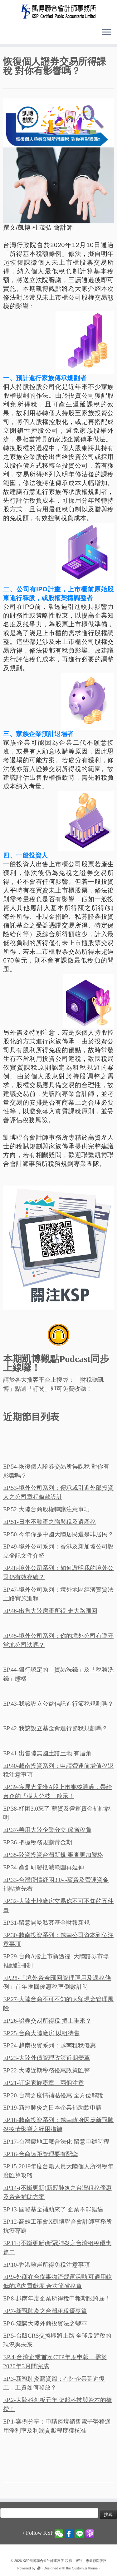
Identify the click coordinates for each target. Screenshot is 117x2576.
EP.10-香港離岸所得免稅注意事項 (46, 2264)
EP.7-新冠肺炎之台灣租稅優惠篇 (45, 2311)
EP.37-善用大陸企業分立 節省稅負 (47, 1830)
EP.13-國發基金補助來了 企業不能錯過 (53, 2209)
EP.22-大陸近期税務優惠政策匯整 (46, 2070)
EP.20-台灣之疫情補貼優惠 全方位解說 (53, 2095)
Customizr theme (85, 2568)
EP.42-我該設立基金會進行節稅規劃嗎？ (55, 1728)
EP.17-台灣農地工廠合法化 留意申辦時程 (56, 2141)
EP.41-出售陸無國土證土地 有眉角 (47, 1753)
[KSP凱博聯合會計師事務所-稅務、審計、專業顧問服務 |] (58, 11)
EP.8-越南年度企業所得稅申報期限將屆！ (57, 2298)
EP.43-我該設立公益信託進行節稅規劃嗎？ (58, 1703)
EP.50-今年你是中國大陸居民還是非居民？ (58, 1534)
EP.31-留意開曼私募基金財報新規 (46, 1922)
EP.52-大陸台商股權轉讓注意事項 (46, 1509)
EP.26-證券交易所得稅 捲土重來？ (47, 2020)
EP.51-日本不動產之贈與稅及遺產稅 (49, 1522)
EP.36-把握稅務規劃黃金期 (37, 1842)
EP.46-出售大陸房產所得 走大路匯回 (50, 1611)
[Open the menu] (106, 32)
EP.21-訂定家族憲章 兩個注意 (43, 2083)
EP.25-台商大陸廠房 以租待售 (41, 2033)
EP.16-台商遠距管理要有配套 (40, 2154)
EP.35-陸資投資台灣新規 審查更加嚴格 (53, 1855)
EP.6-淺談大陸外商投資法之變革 (45, 2323)
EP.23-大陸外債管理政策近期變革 (46, 2058)
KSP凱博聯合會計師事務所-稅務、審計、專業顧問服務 (64, 2561)
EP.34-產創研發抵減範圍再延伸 (43, 1867)
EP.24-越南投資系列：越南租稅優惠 (49, 2045)
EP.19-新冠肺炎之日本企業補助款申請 (52, 2107)
